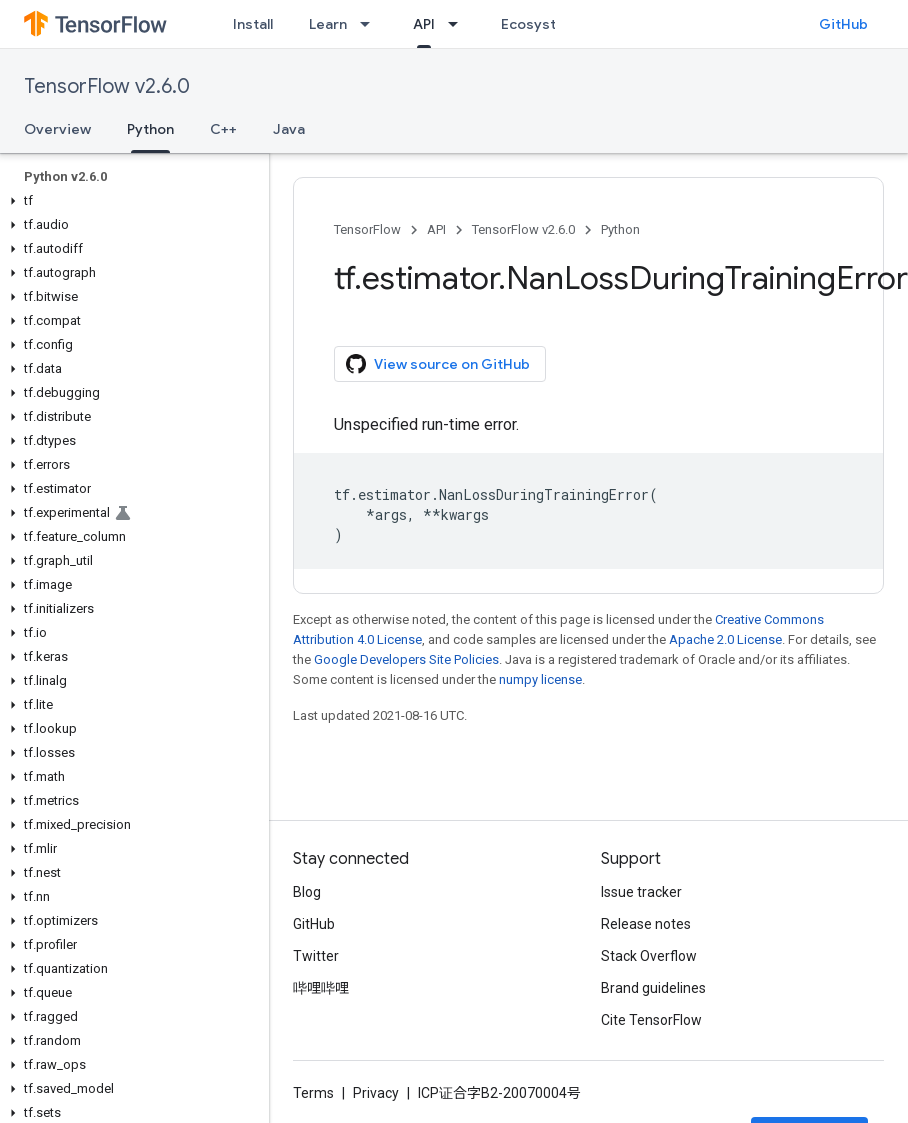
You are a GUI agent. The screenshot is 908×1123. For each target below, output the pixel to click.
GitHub (843, 24)
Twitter (316, 956)
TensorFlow (367, 229)
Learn (328, 24)
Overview (57, 129)
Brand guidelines (653, 988)
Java (289, 129)
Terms (313, 1093)
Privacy (376, 1093)
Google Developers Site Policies (406, 659)
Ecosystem (539, 24)
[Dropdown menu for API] (459, 24)
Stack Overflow (649, 956)
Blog (307, 892)
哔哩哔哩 (321, 988)
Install (253, 24)
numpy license (540, 679)
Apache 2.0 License (725, 639)
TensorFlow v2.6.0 (107, 86)
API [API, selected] (424, 24)
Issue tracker (641, 892)
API (436, 229)
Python (620, 229)
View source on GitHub (438, 364)
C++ (223, 129)
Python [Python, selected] (150, 129)
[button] (130, 201)
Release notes (646, 924)
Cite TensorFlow (651, 1020)
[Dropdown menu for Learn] (371, 24)
